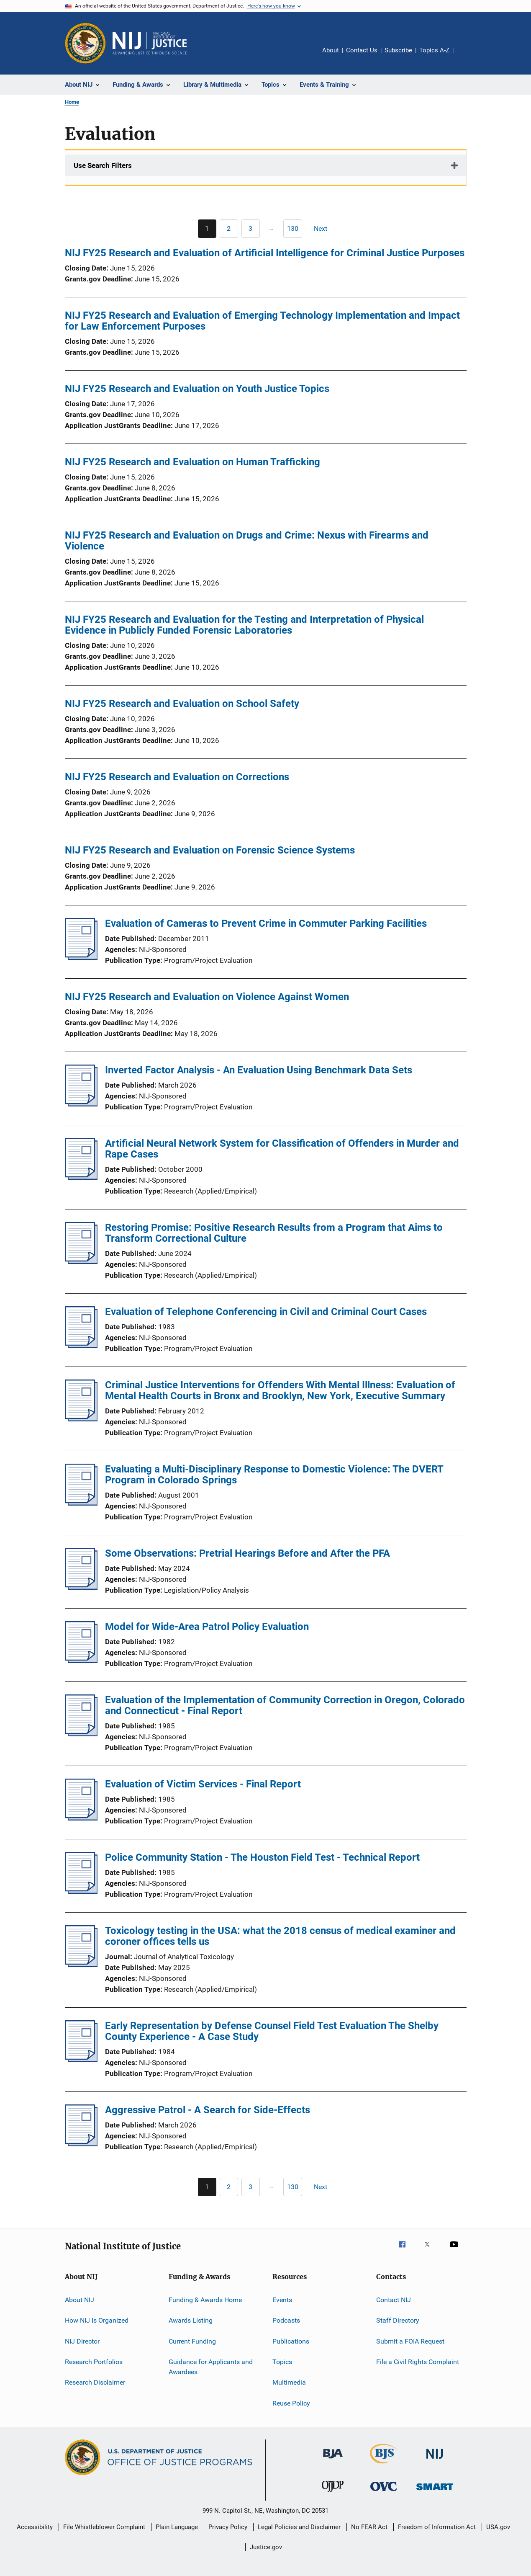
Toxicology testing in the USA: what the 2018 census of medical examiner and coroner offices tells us (280, 1936)
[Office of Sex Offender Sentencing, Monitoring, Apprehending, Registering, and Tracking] (434, 2491)
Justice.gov (266, 2547)
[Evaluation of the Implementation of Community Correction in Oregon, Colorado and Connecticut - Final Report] (81, 1734)
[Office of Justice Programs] (85, 43)
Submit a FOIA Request (410, 2341)
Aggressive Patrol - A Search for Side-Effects (207, 2110)
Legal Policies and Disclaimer (299, 2527)
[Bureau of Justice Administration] (333, 2460)
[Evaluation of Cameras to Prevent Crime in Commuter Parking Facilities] (81, 957)
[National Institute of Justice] (434, 2460)
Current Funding (192, 2341)
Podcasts (286, 2320)
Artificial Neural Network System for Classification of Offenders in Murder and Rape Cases (282, 1148)
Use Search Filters (103, 165)
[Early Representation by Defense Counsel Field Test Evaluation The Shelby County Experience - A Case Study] (81, 2059)
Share (466, 56)
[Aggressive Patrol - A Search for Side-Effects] (81, 2144)
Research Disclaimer (95, 2382)
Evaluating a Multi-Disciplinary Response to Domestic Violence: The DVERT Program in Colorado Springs (274, 1474)
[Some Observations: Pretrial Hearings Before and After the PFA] (81, 1587)
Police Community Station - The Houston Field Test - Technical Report (262, 1857)
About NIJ (79, 2300)
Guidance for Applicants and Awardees (211, 2367)
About (330, 50)
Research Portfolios (94, 2362)
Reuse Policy (291, 2403)
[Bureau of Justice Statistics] (383, 2465)
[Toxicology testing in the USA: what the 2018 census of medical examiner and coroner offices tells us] (81, 1964)
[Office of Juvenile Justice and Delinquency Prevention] (333, 2493)
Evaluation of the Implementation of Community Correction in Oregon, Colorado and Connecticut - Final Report (285, 1705)
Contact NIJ (393, 2300)
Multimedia (289, 2382)
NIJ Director (82, 2341)
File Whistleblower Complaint (104, 2527)
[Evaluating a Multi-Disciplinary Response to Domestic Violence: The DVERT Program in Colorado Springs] (81, 1503)
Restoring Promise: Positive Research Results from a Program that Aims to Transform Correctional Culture (274, 1233)
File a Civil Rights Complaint (417, 2362)
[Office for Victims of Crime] (383, 2492)
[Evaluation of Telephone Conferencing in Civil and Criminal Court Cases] (81, 1345)
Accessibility (35, 2527)
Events (282, 2300)
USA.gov (498, 2527)
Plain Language (177, 2527)
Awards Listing (191, 2320)
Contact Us (361, 50)
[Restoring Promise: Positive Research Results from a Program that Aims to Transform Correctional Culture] (81, 1261)
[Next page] (324, 228)
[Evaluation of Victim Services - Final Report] (81, 1818)
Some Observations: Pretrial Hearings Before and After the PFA (247, 1553)
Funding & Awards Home (205, 2300)
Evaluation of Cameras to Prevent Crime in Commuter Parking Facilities (266, 923)
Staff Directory (397, 2320)
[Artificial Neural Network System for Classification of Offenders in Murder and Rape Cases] (81, 1177)
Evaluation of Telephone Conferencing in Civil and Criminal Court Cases (266, 1312)
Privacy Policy (227, 2527)
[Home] (150, 43)
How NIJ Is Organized (96, 2320)
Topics (282, 2362)
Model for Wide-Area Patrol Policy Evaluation (207, 1626)
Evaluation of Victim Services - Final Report (203, 1784)
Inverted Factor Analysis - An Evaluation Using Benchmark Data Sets (258, 1070)
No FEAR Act (369, 2527)
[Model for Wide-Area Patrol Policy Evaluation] (81, 1660)
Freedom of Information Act (437, 2527)
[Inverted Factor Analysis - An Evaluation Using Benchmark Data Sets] (81, 1104)
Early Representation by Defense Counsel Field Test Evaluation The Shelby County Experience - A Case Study (272, 2031)
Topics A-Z (434, 50)
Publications (290, 2341)
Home (72, 102)
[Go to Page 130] (292, 228)
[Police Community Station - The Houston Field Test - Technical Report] (81, 1891)
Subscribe (398, 50)
